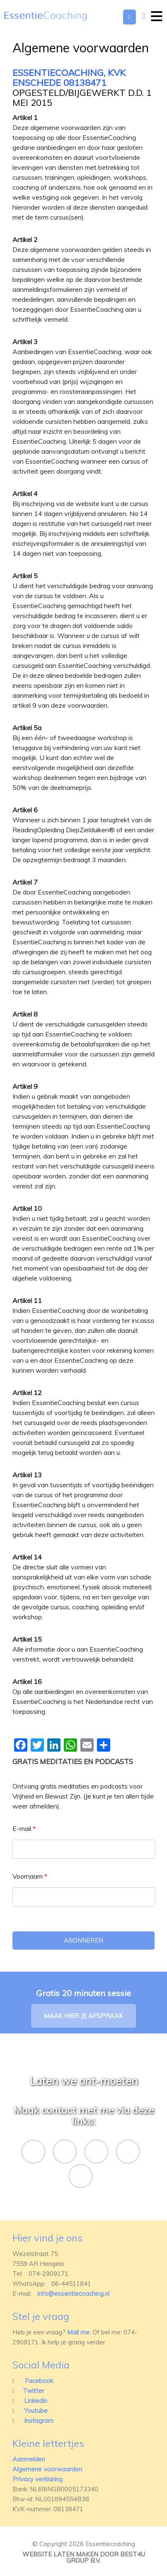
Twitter (33, 2391)
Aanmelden (28, 2459)
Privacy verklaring (37, 2479)
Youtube (36, 2411)
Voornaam (29, 1876)
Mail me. (79, 2332)
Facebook (39, 2381)
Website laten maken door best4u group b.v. (83, 2557)
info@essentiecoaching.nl (73, 2293)
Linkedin (35, 2401)
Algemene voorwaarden (47, 2469)
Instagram (38, 2420)
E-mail (24, 1828)
